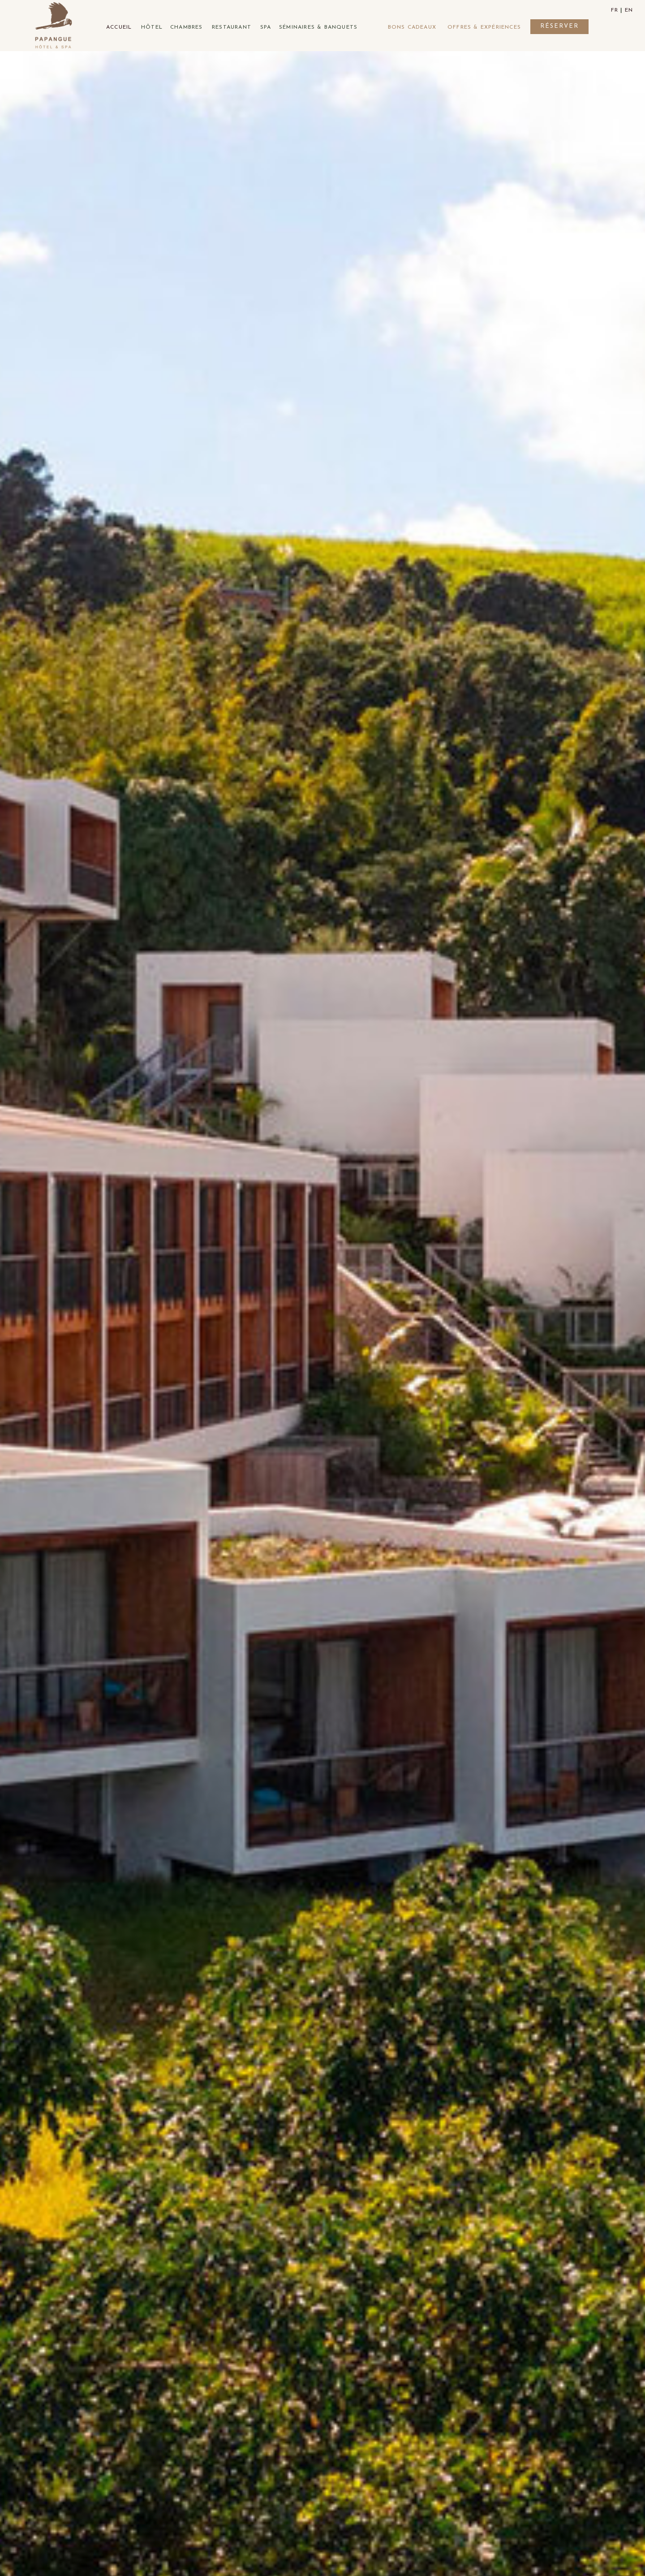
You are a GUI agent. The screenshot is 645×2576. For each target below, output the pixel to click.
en (629, 10)
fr (614, 10)
